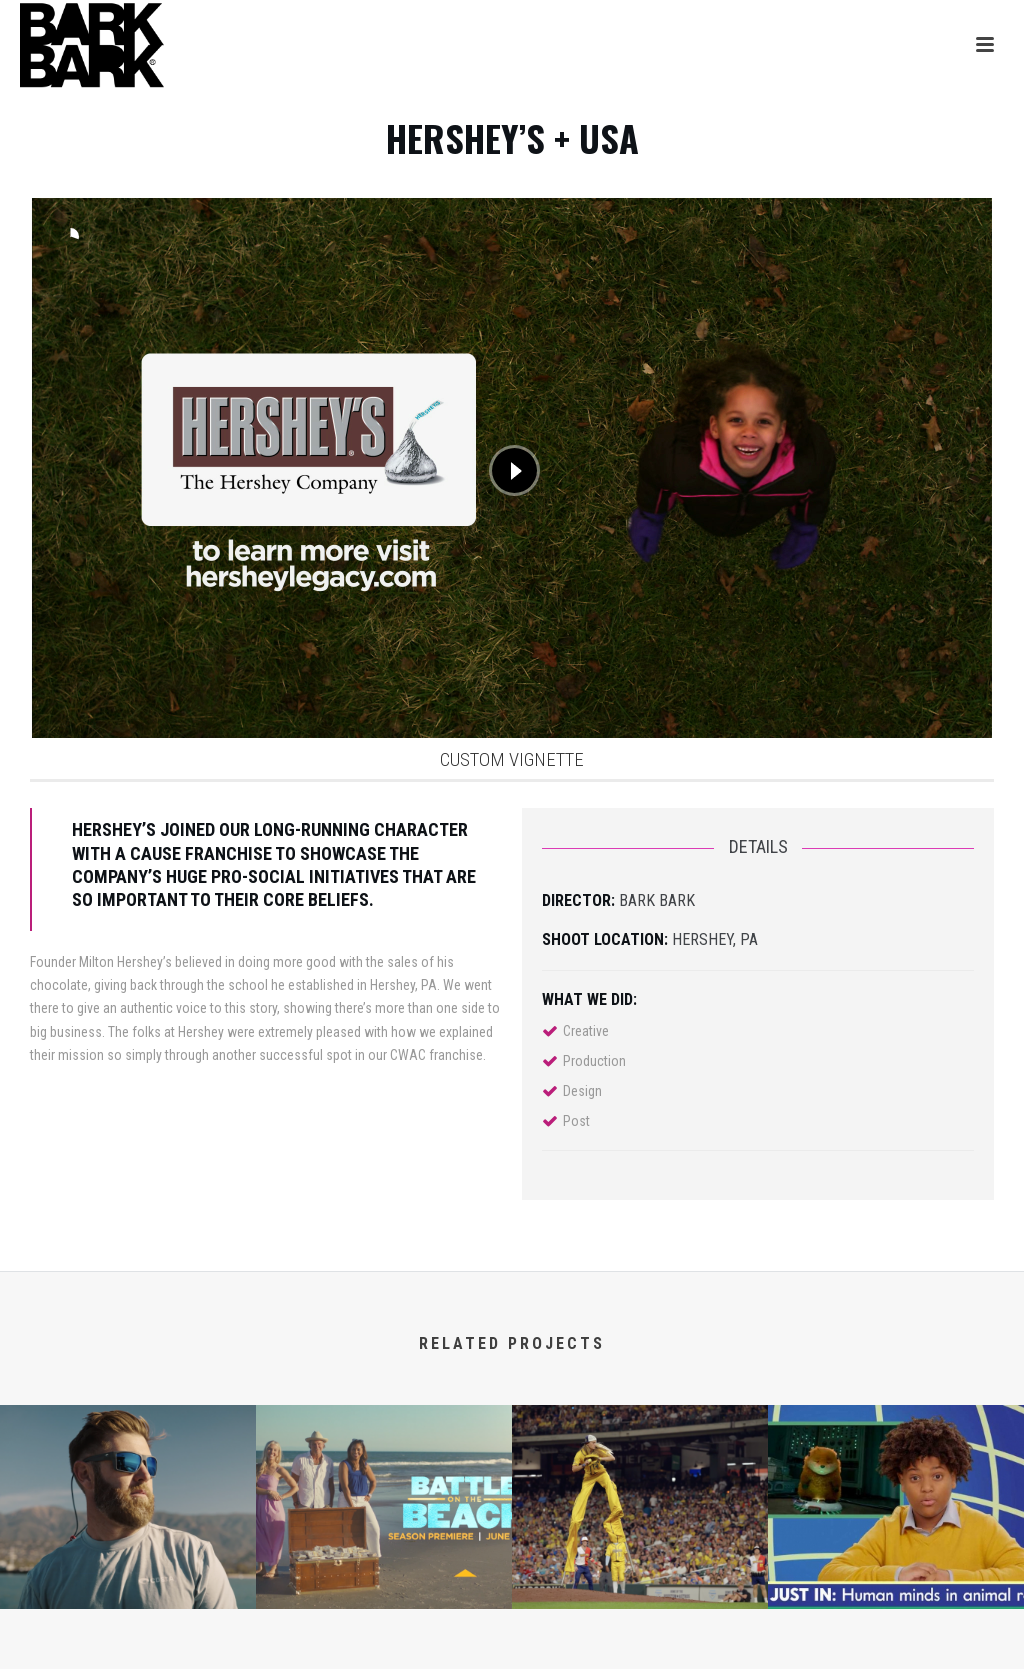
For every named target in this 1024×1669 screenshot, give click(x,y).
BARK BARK (657, 900)
